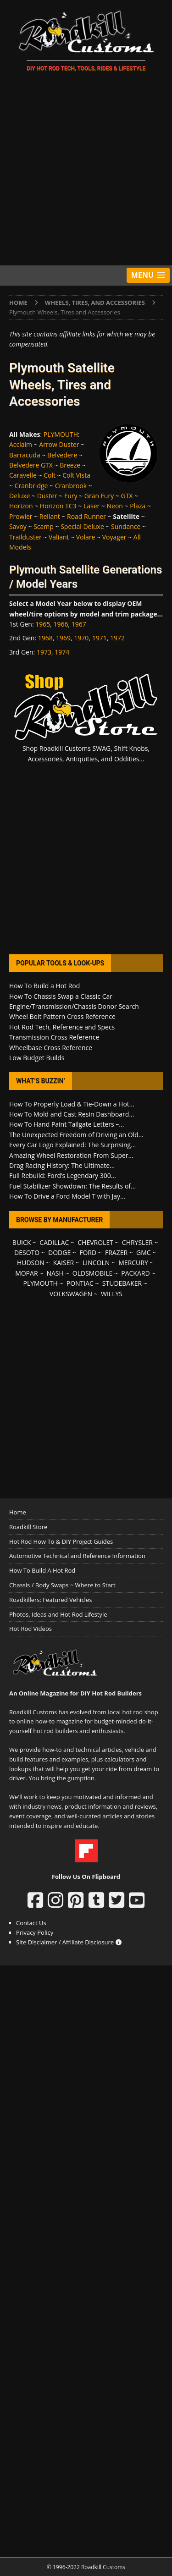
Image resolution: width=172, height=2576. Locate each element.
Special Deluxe (82, 526)
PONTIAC (80, 1283)
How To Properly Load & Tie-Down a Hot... (71, 1104)
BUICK (21, 1242)
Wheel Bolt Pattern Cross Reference (62, 1016)
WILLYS (111, 1293)
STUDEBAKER (122, 1283)
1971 (99, 637)
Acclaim (20, 444)
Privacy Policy (34, 1932)
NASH (54, 1273)
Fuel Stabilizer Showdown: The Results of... (72, 1186)
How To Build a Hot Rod (44, 985)
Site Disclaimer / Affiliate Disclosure (69, 1942)
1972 (117, 637)
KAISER (63, 1262)
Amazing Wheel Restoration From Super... (71, 1155)
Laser (91, 505)
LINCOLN (96, 1262)
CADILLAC (54, 1242)
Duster (47, 495)
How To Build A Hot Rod (42, 1570)
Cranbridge (31, 485)
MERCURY (133, 1262)
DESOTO (26, 1252)
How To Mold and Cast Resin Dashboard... (71, 1114)
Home (17, 1512)
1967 (79, 624)
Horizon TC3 (58, 505)
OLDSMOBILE (92, 1273)
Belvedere (62, 455)
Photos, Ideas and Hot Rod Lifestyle (58, 1614)
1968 (45, 637)
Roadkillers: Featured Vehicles (50, 1600)
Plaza (137, 505)
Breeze (70, 465)
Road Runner (86, 516)
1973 (44, 652)
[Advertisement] (86, 170)
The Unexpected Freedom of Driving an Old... (76, 1134)
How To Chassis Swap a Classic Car (60, 996)
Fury (71, 495)
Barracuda (24, 455)
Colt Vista (76, 475)
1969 (63, 637)
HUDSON (30, 1262)
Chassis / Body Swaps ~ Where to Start (62, 1585)
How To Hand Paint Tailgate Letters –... (66, 1124)
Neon (115, 505)
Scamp (43, 526)
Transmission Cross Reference (54, 1037)
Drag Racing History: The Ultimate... (62, 1165)
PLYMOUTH (61, 434)
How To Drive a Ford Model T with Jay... (67, 1196)
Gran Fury (99, 495)
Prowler (21, 516)
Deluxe (19, 495)
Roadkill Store (28, 1527)
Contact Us (31, 1923)
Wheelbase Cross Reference (50, 1047)
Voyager (114, 537)
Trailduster (25, 537)
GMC (143, 1252)
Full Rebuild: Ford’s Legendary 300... (62, 1175)
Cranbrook (71, 485)
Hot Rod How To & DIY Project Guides (61, 1541)
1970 (81, 637)
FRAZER (116, 1252)
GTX (127, 495)
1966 (61, 624)
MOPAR (26, 1273)
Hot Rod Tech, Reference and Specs (62, 1027)
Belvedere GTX (31, 465)
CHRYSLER (137, 1242)
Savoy (18, 526)
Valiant (59, 537)
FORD (87, 1252)
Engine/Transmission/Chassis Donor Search (74, 1006)
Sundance (125, 526)
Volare (85, 537)
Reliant (49, 516)
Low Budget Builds (36, 1057)
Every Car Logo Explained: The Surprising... (72, 1144)
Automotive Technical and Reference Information (77, 1556)
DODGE (59, 1252)
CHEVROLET (95, 1242)
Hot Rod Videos (30, 1628)
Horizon (21, 505)
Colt (49, 475)
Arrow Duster (59, 444)
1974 (62, 652)
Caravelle (23, 475)
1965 (42, 624)
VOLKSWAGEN (71, 1293)
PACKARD (135, 1273)
